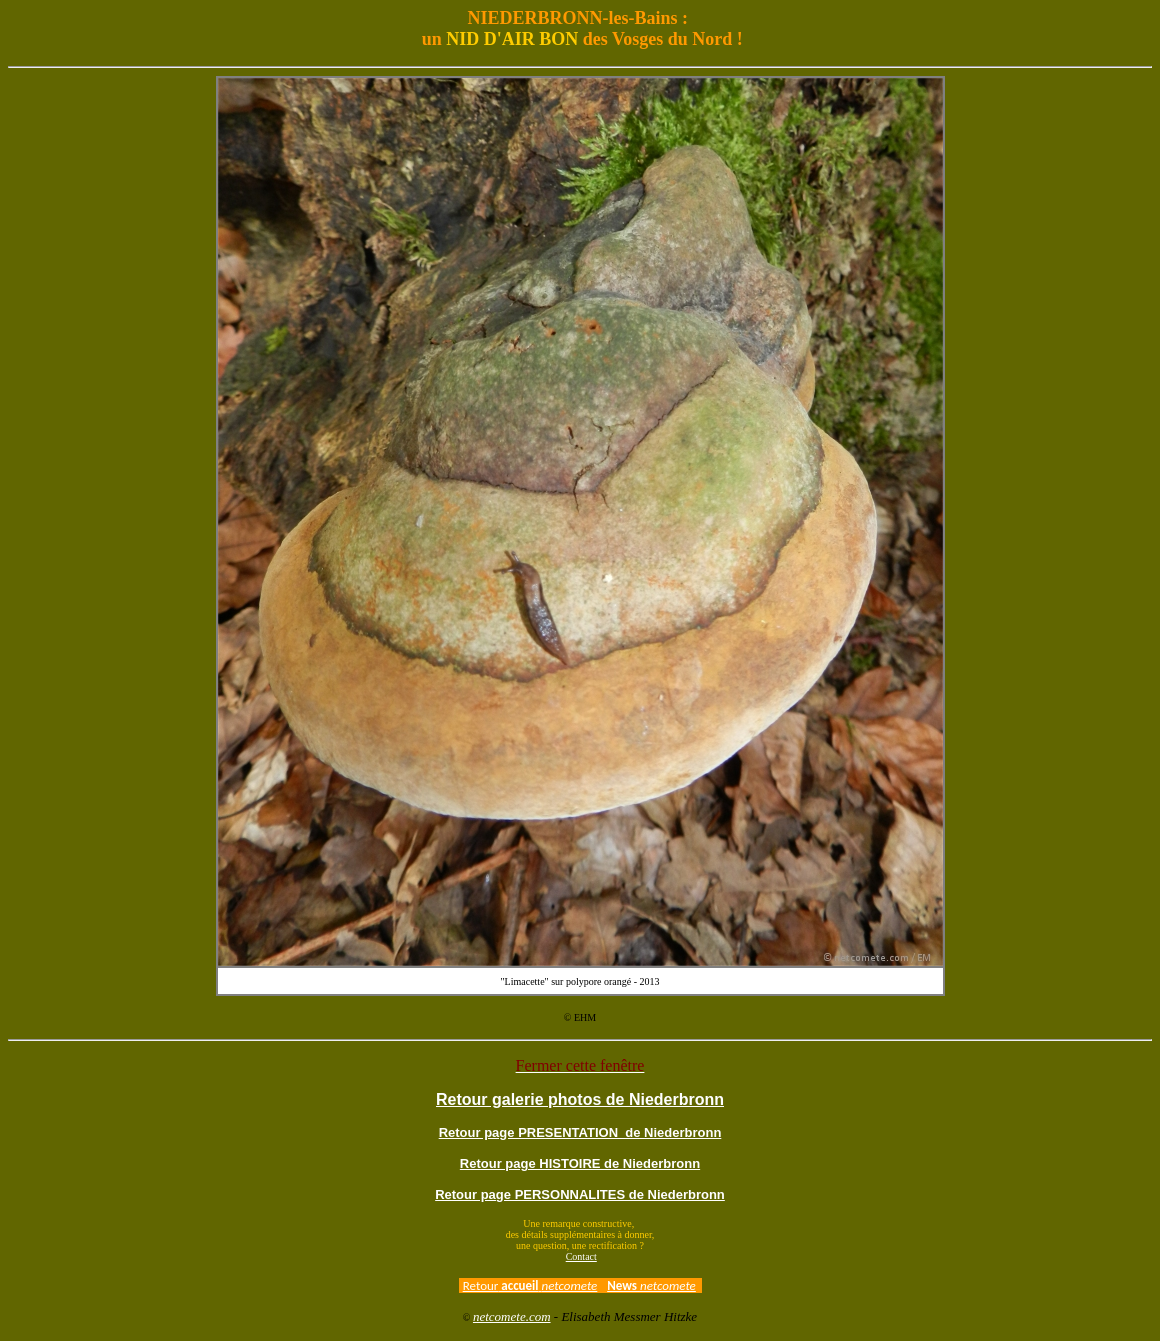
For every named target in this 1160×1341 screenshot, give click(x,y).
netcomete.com (512, 1316)
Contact (581, 1256)
